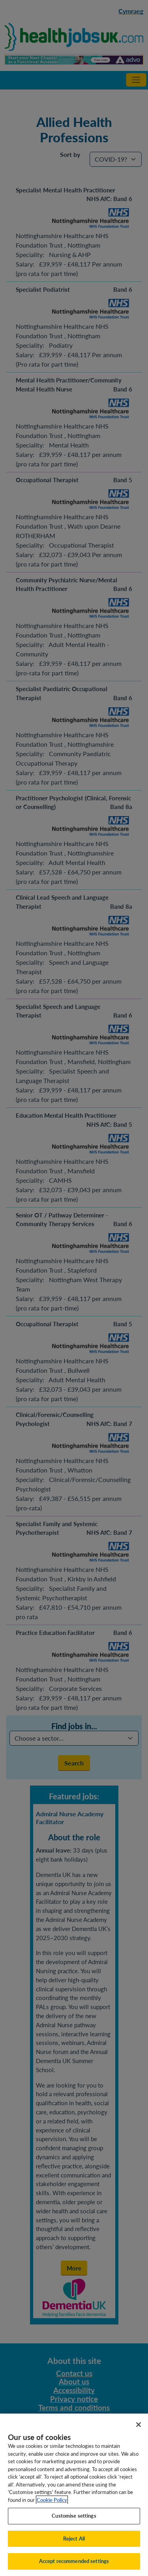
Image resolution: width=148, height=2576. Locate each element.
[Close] (138, 2433)
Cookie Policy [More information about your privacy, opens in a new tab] (52, 2508)
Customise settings (74, 2525)
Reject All (74, 2547)
